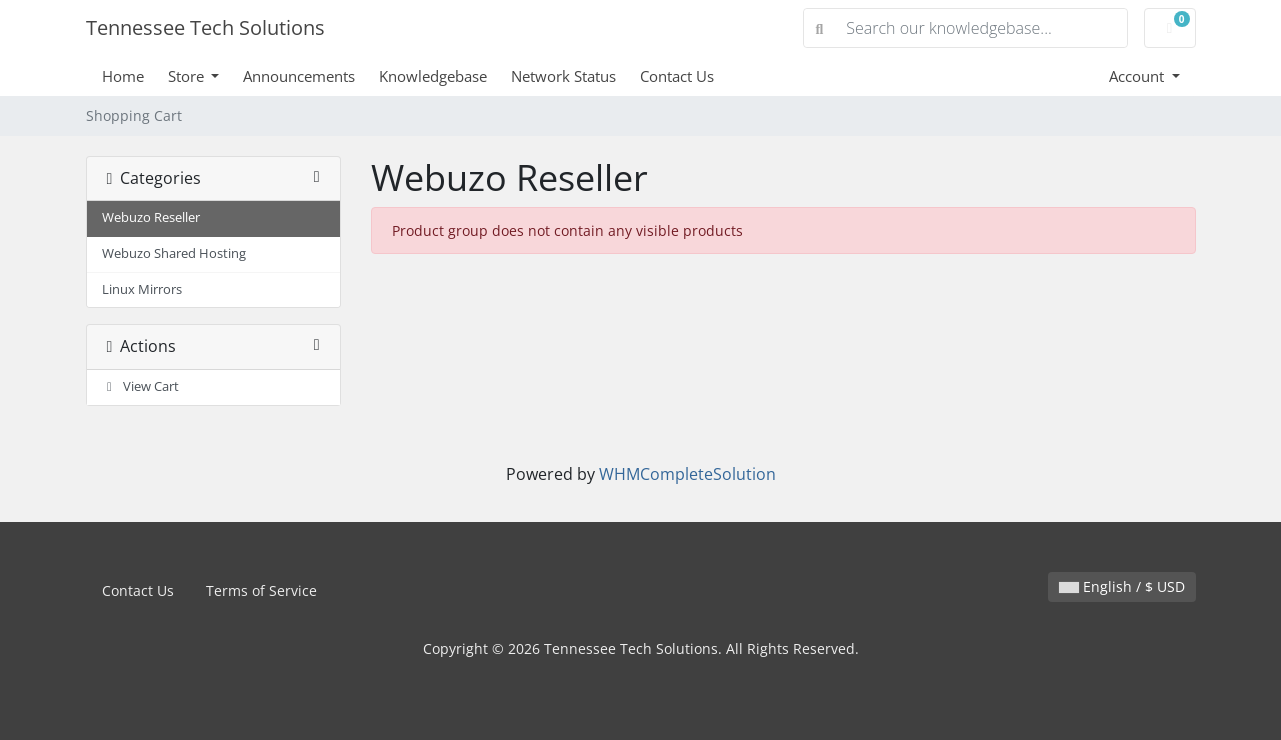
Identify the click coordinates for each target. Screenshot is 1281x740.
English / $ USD (1122, 586)
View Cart (141, 386)
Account (1138, 76)
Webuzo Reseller (151, 217)
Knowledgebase (433, 76)
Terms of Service (261, 590)
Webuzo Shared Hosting (174, 253)
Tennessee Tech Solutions (205, 27)
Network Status (563, 76)
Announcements (299, 76)
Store (188, 76)
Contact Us (677, 76)
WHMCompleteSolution (687, 474)
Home (123, 76)
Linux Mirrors (142, 289)
